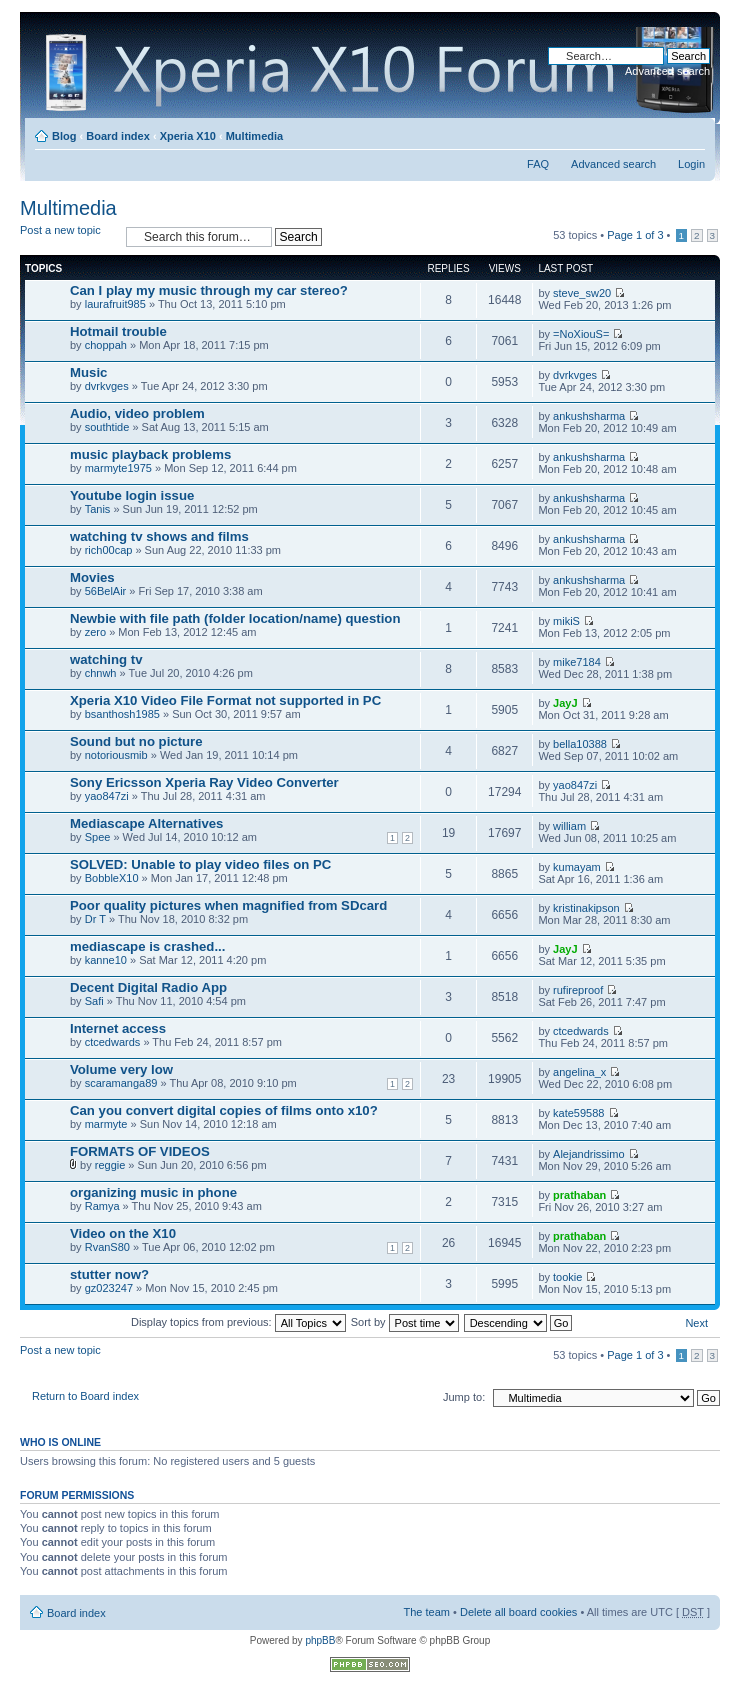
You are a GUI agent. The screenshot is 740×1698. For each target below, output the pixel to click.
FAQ (538, 164)
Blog (64, 136)
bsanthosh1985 (122, 714)
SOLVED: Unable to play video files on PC (200, 864)
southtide (107, 427)
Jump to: (464, 1397)
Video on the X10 (123, 1233)
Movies (92, 577)
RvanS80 (107, 1247)
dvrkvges (107, 386)
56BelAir (106, 591)
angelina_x (579, 1072)
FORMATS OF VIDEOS (140, 1151)
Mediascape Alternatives (146, 823)
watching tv (106, 659)
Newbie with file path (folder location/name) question (235, 618)
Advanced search (667, 71)
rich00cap (109, 550)
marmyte (106, 1124)
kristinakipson (586, 908)
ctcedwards (113, 1042)
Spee (98, 837)
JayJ (565, 703)
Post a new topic (68, 236)
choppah (106, 345)
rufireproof (578, 990)
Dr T (95, 919)
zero (95, 632)
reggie (110, 1165)
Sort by (405, 1322)
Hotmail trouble (118, 331)
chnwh (101, 673)
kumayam (577, 867)
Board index (118, 136)
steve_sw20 (582, 293)
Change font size (690, 132)
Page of (635, 235)
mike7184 (577, 662)
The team (427, 1612)
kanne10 (106, 960)
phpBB (320, 1640)
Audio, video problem (137, 413)
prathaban (579, 1195)
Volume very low (121, 1069)
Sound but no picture (136, 741)
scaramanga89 (121, 1083)
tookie (567, 1277)
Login (691, 164)
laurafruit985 (115, 304)
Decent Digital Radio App (148, 987)
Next (696, 1323)
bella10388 (580, 744)
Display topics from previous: (238, 1322)
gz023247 (109, 1288)
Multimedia (254, 136)
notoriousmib (116, 755)
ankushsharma (589, 416)
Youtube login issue (132, 495)
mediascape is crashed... (147, 946)
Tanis (98, 509)
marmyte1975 (118, 468)
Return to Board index (85, 1396)
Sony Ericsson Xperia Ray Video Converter (204, 782)
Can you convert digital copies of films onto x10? (224, 1110)
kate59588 (578, 1113)
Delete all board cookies (518, 1612)
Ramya (102, 1206)
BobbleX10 (112, 878)
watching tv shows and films (159, 536)
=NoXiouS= (581, 334)
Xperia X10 (188, 136)
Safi (94, 1001)
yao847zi (107, 796)
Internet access (118, 1028)
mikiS (566, 621)
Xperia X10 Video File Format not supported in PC (225, 700)
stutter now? (109, 1274)
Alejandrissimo (589, 1154)
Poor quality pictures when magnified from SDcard (228, 905)
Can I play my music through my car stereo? (209, 290)
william (569, 826)
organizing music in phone (153, 1192)
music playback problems (150, 454)
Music (88, 372)
